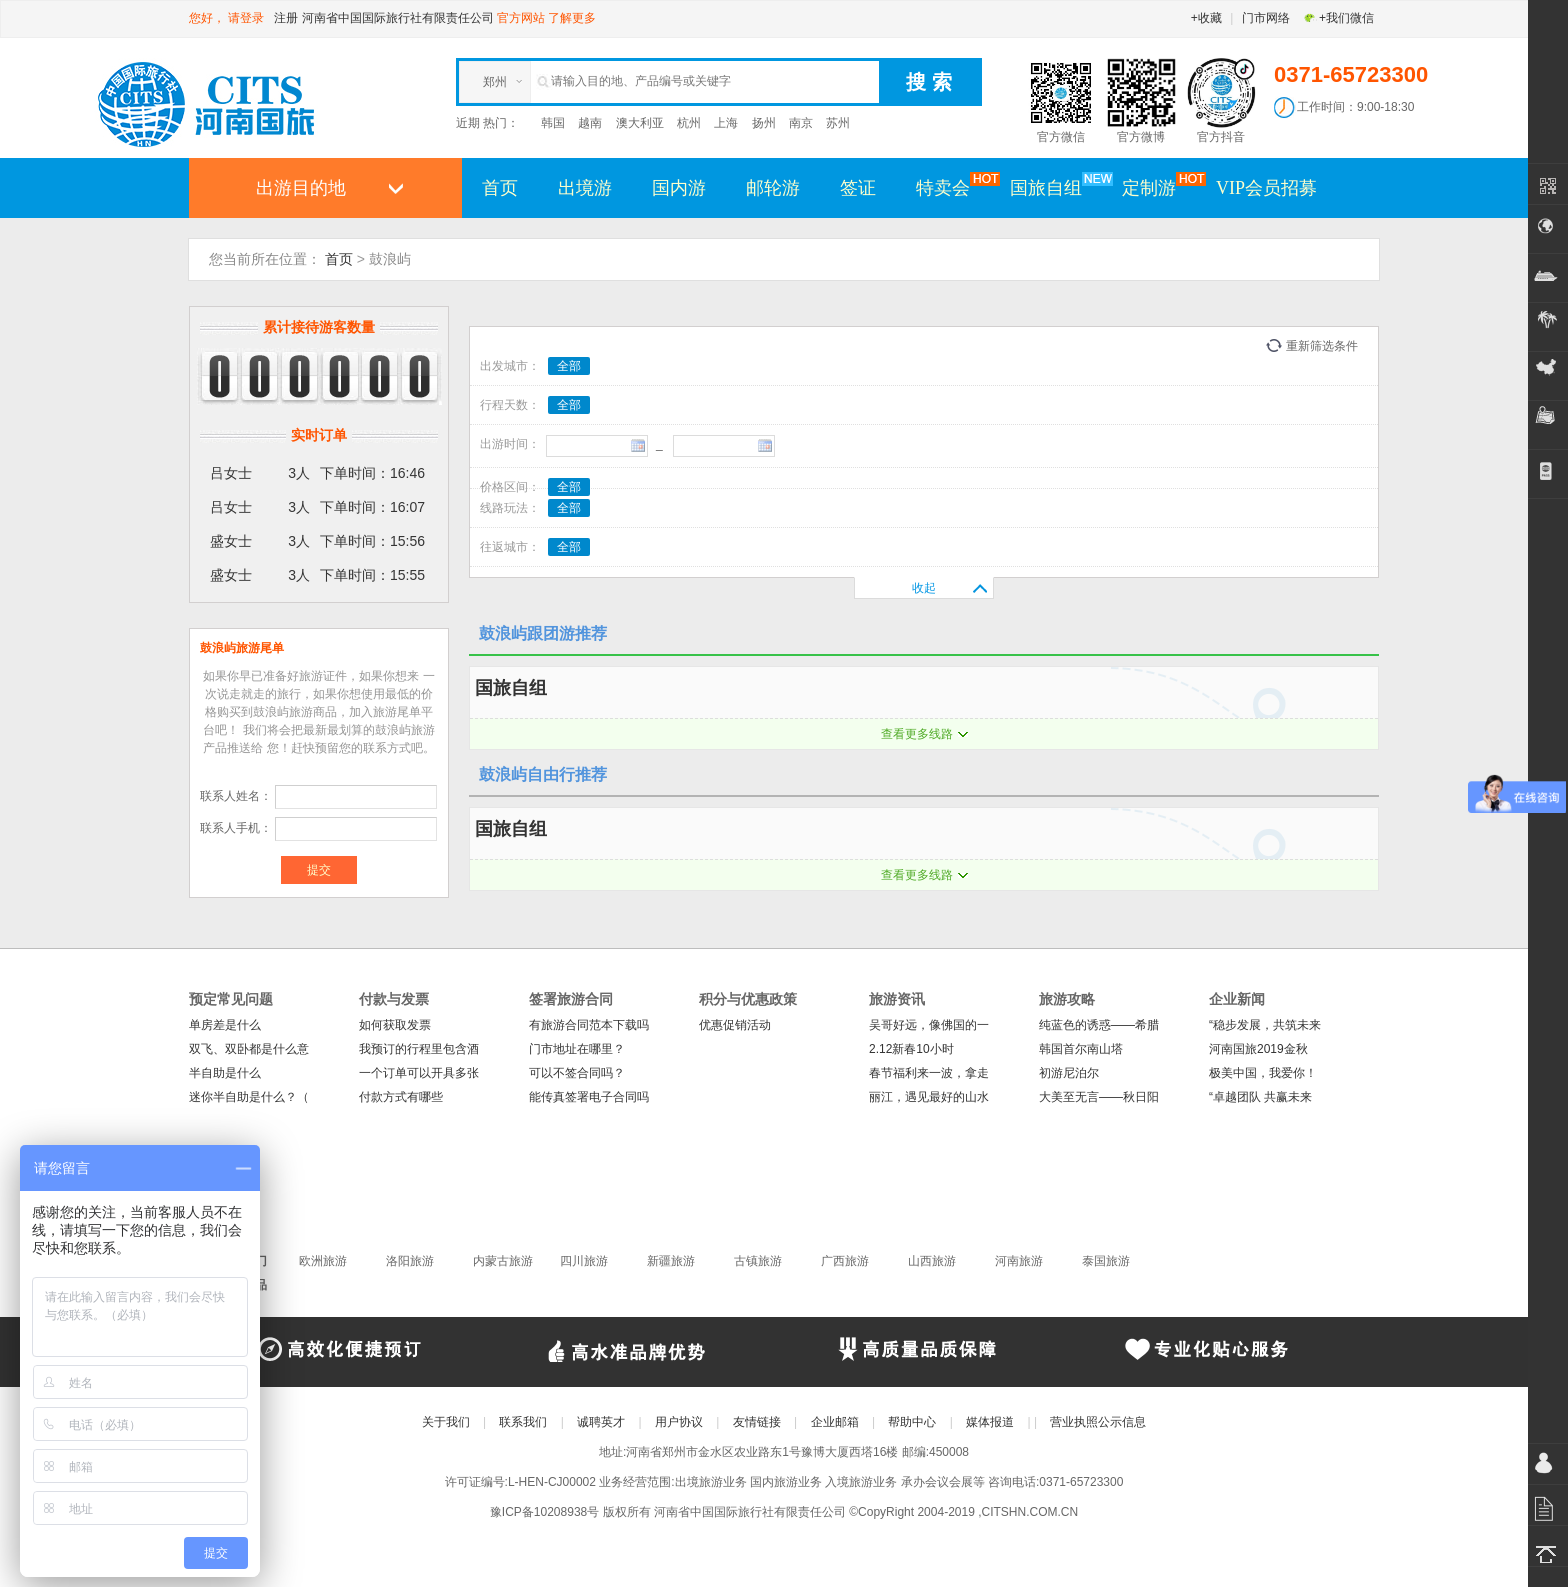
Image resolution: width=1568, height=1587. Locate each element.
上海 (726, 123)
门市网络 (1266, 18)
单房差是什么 (225, 1025)
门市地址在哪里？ (577, 1049)
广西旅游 (845, 1261)
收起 (924, 588)
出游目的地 (301, 188)
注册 (286, 18)
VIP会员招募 (1266, 188)
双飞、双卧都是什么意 (249, 1049)
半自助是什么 (225, 1073)
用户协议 (679, 1422)
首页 (500, 188)
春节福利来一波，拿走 (929, 1073)
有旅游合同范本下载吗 (589, 1025)
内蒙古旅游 (503, 1261)
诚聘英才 (601, 1422)
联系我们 (523, 1422)
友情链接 (757, 1422)
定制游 (1159, 187)
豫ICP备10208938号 (544, 1512)
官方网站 (521, 18)
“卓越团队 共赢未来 (1260, 1097)
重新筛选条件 (1322, 346)
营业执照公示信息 (1098, 1422)
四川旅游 (584, 1261)
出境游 (585, 188)
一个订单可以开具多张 (419, 1073)
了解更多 (572, 18)
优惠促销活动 (735, 1025)
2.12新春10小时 (911, 1049)
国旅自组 (1056, 187)
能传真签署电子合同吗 (589, 1097)
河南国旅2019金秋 (1258, 1049)
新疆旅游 (671, 1261)
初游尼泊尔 (1069, 1073)
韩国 (553, 123)
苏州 (838, 123)
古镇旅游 (758, 1261)
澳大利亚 (640, 123)
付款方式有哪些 (401, 1097)
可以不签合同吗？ (577, 1073)
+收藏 (1206, 18)
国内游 (679, 188)
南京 (801, 123)
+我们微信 (1338, 18)
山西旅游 (932, 1261)
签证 (858, 188)
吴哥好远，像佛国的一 (929, 1025)
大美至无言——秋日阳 (1099, 1097)
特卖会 (953, 187)
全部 (569, 366)
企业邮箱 (835, 1422)
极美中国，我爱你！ (1263, 1073)
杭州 (689, 123)
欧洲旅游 (323, 1261)
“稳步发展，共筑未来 (1265, 1025)
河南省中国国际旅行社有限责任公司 (398, 18)
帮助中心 (912, 1422)
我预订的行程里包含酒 (419, 1049)
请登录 (246, 18)
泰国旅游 (1106, 1261)
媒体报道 (990, 1422)
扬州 (764, 123)
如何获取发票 (395, 1025)
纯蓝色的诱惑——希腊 (1099, 1025)
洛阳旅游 (410, 1261)
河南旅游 (1019, 1261)
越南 (590, 123)
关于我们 (446, 1422)
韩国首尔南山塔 (1081, 1049)
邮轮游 (773, 188)
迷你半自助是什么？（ (249, 1097)
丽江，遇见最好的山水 (929, 1097)
